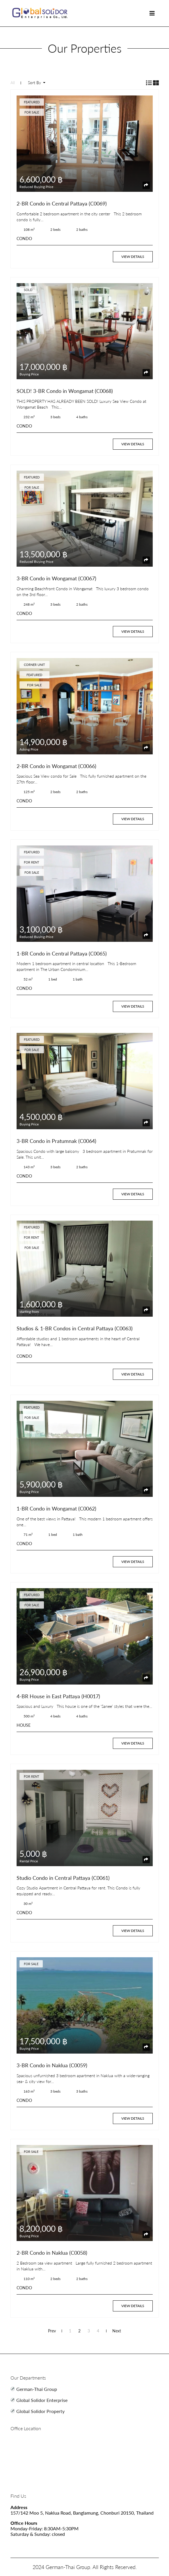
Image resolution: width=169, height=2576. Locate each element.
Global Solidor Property (40, 2411)
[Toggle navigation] (152, 13)
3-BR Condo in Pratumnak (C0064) (56, 1141)
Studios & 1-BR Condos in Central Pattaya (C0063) (75, 1328)
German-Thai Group (36, 2389)
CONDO (24, 238)
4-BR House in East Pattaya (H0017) (58, 1696)
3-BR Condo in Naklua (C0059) (52, 2065)
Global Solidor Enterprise (41, 2400)
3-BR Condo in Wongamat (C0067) (56, 578)
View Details (132, 256)
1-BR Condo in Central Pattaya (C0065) (62, 953)
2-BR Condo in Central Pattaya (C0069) (62, 203)
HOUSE (24, 1725)
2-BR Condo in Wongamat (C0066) (56, 766)
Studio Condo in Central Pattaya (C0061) (63, 1878)
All (12, 82)
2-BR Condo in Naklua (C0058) (52, 2252)
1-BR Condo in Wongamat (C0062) (56, 1508)
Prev (52, 2330)
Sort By (35, 82)
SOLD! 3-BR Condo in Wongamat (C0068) (65, 391)
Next (116, 2330)
